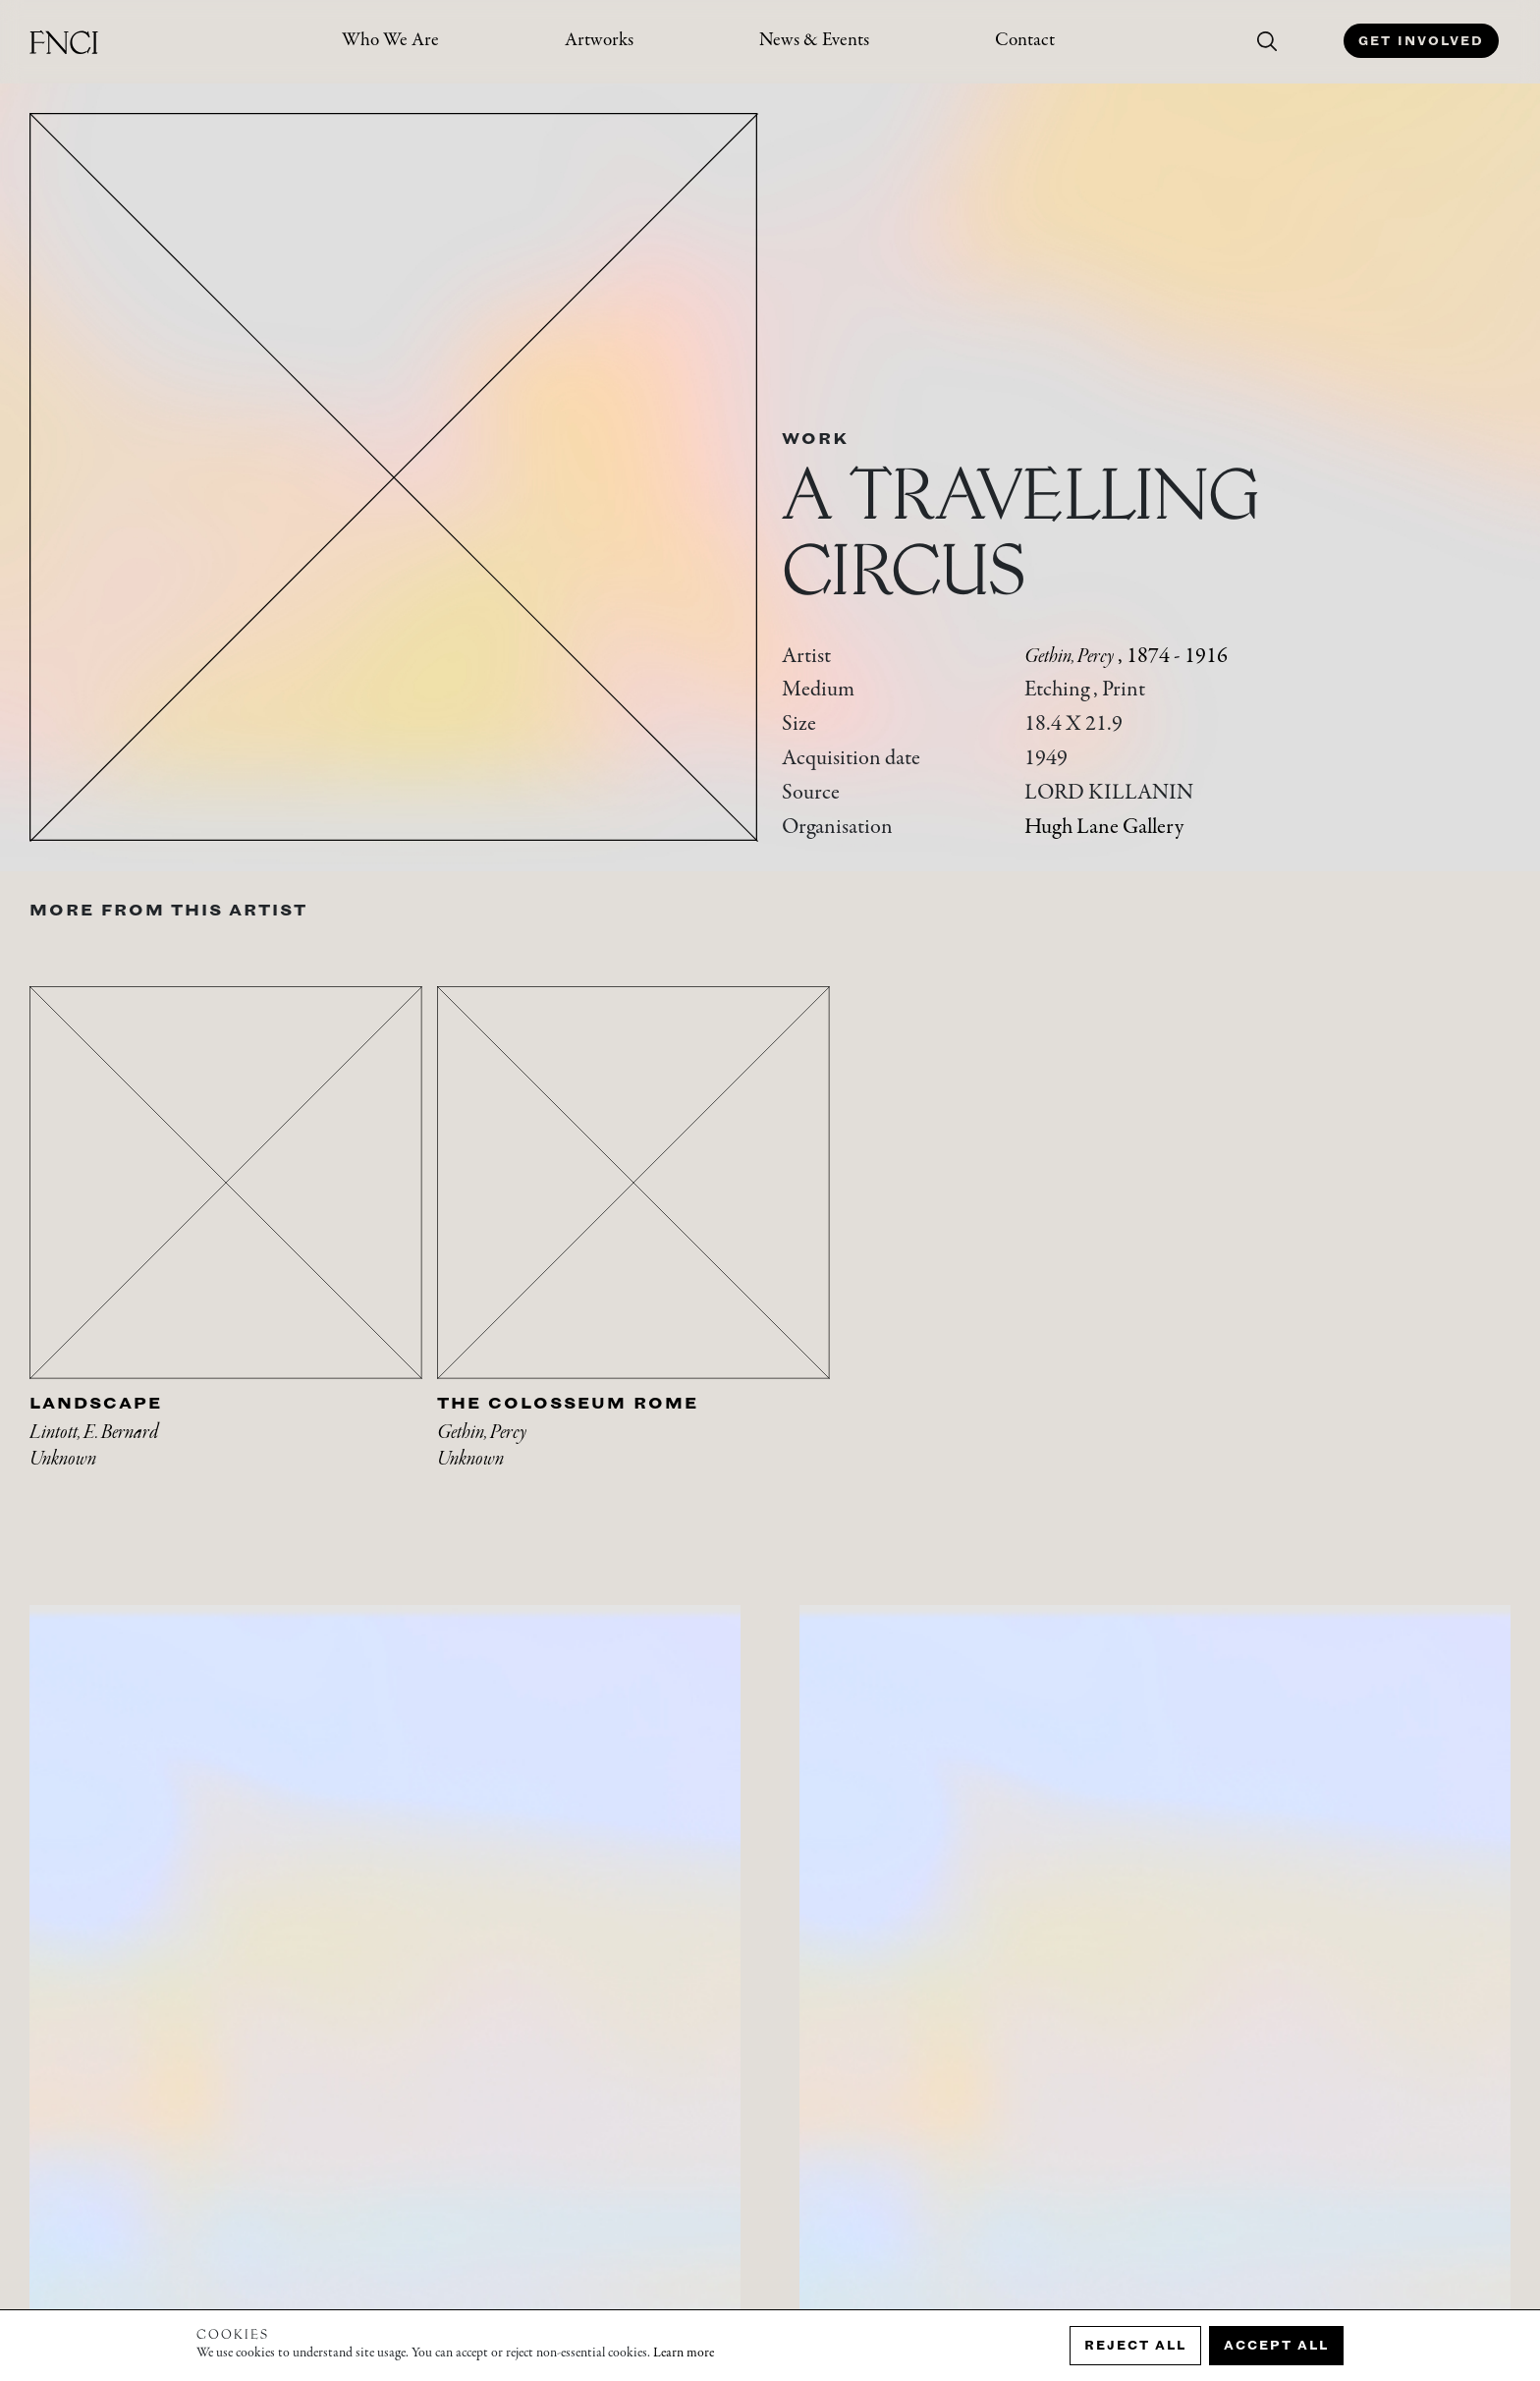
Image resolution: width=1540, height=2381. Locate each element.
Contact (1025, 40)
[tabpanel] (233, 1251)
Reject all (1135, 2345)
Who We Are (390, 40)
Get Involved (1421, 40)
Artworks (599, 40)
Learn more (683, 2353)
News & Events (814, 40)
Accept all (1276, 2345)
